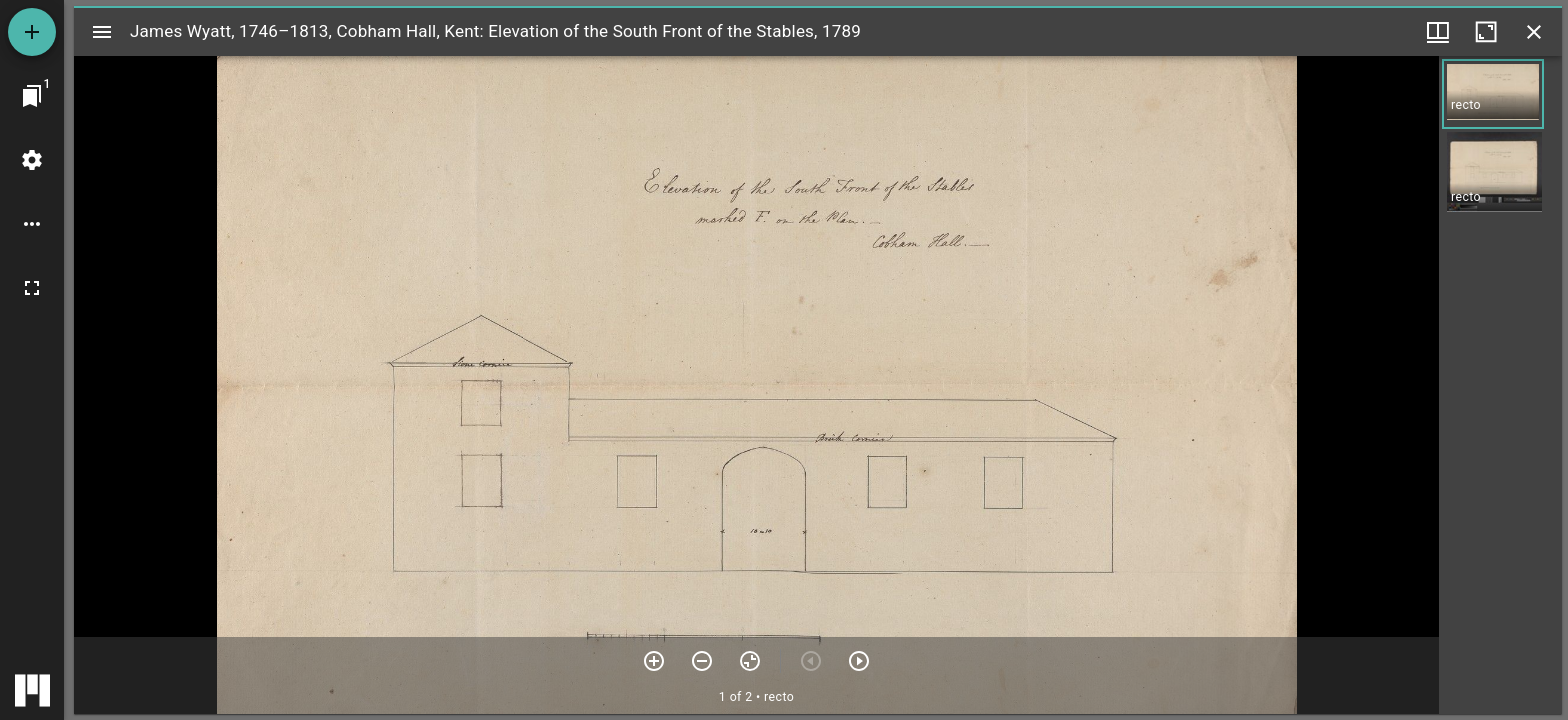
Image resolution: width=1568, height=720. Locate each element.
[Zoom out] (702, 661)
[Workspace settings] (32, 160)
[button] (1493, 94)
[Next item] (859, 661)
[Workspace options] (32, 224)
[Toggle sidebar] (102, 32)
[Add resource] (32, 32)
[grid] (1500, 385)
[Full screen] (32, 288)
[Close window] (1534, 32)
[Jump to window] (32, 96)
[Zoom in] (654, 661)
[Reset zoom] (750, 661)
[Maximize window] (1486, 32)
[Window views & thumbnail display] (1438, 32)
